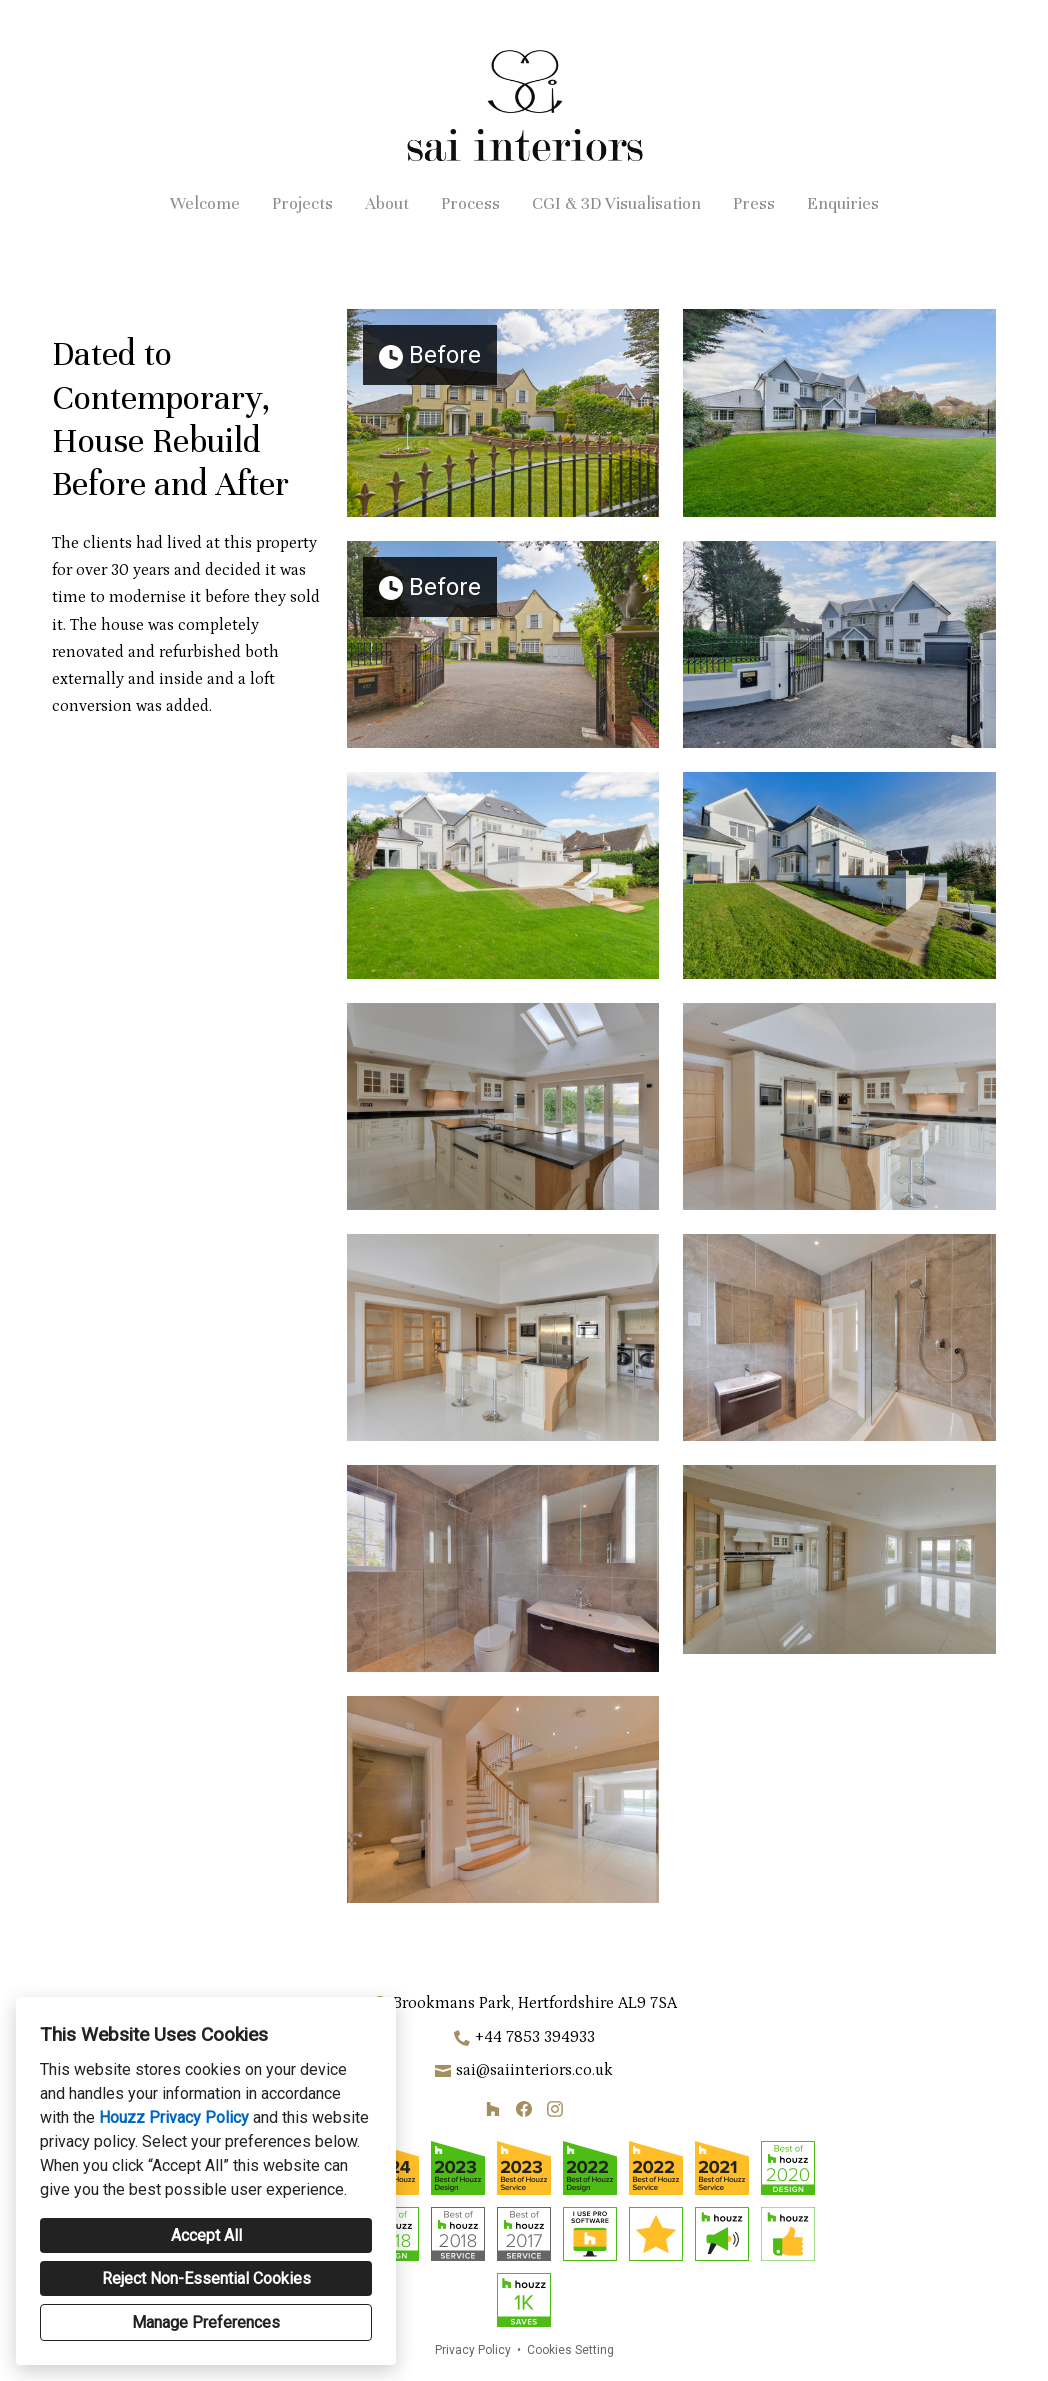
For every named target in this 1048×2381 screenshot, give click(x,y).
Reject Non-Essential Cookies (206, 2278)
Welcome (205, 203)
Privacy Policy (473, 2350)
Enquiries (843, 203)
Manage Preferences (206, 2322)
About (387, 203)
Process (470, 203)
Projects (302, 203)
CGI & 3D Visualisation (616, 203)
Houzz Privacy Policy (174, 2117)
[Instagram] (554, 2109)
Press (754, 203)
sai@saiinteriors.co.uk (534, 2070)
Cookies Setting (570, 2350)
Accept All (206, 2235)
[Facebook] (523, 2109)
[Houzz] (493, 2109)
